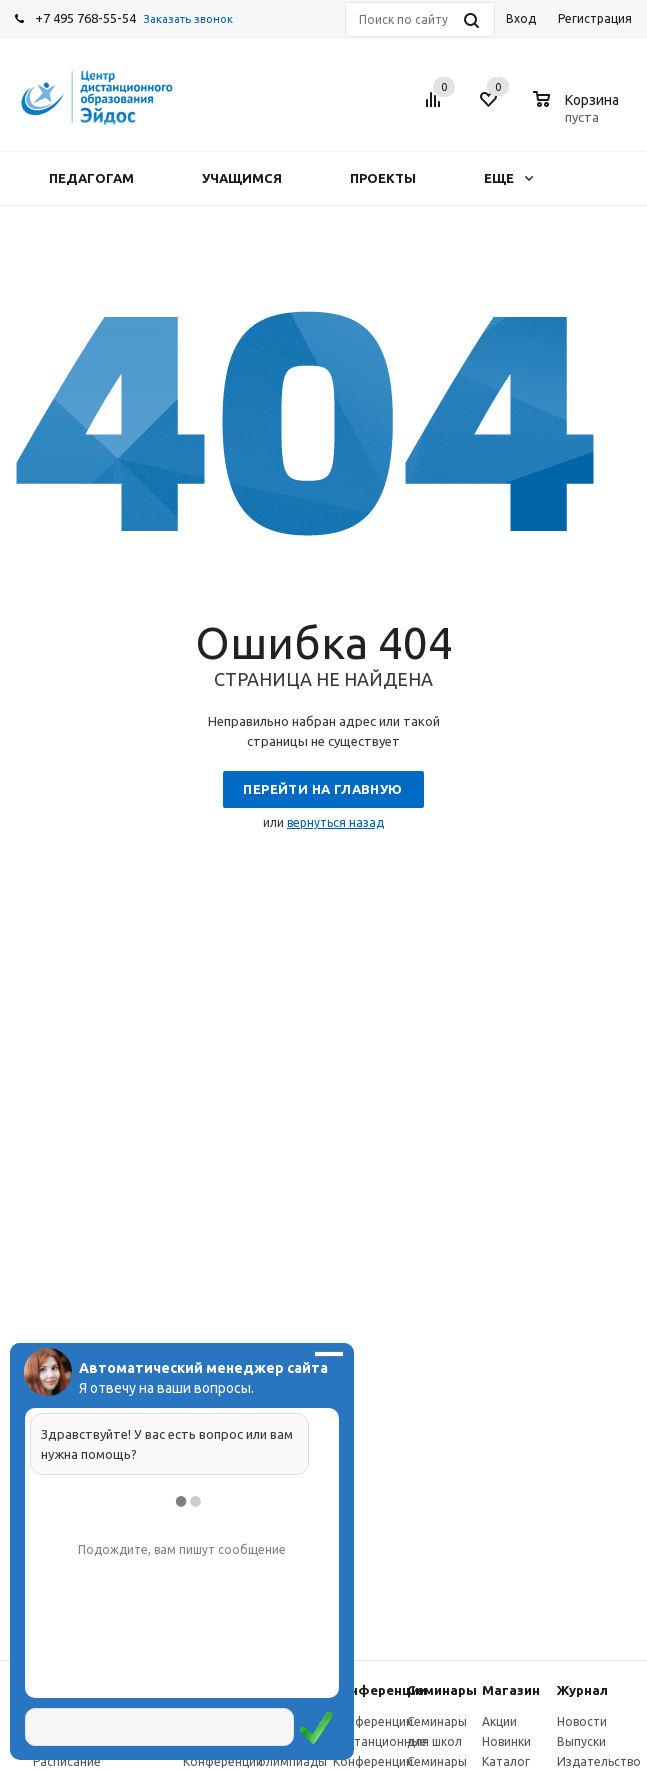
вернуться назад (335, 822)
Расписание (67, 1761)
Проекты (383, 178)
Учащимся (242, 178)
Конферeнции (380, 1690)
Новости (582, 1721)
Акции (499, 1721)
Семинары (442, 1690)
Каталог (506, 1761)
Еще (508, 178)
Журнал (582, 1690)
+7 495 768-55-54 (85, 18)
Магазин (511, 1690)
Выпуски (581, 1741)
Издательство (599, 1761)
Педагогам (91, 178)
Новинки (506, 1741)
